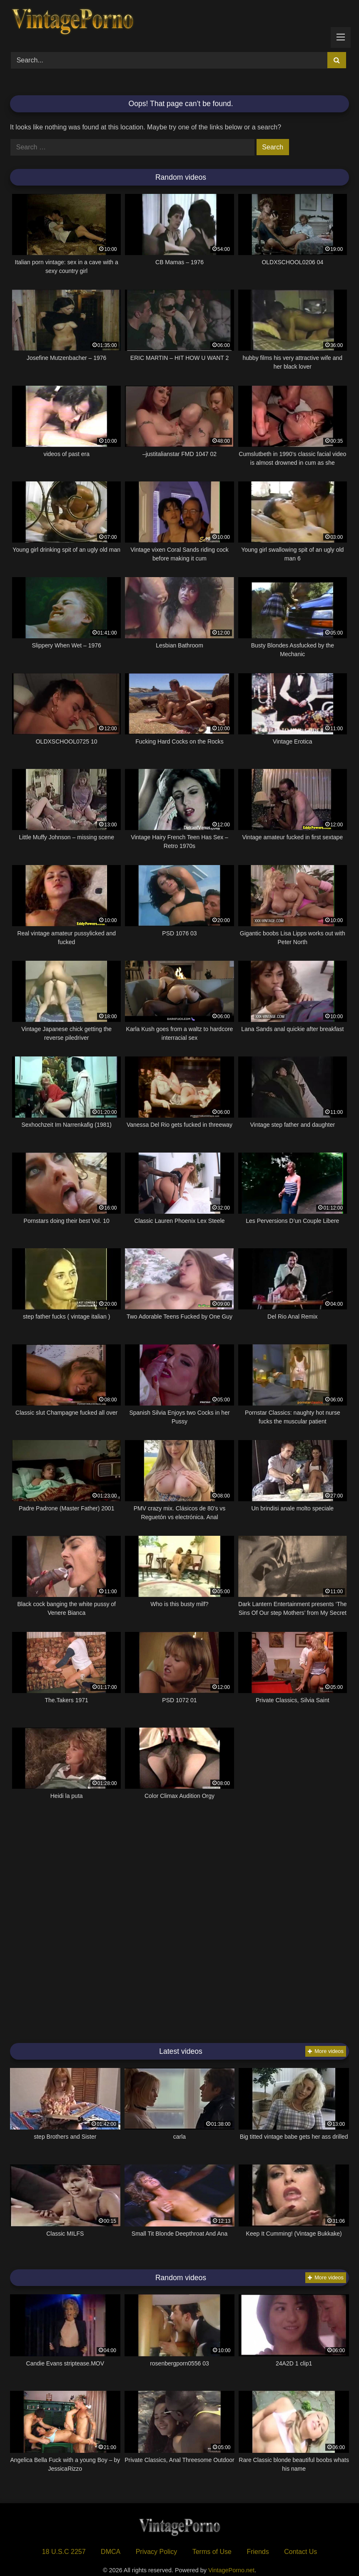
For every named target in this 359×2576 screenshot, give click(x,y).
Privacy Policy (156, 2551)
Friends (258, 2551)
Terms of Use (212, 2551)
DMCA (110, 2551)
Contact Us (300, 2551)
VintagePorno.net (231, 2570)
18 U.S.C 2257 (64, 2551)
